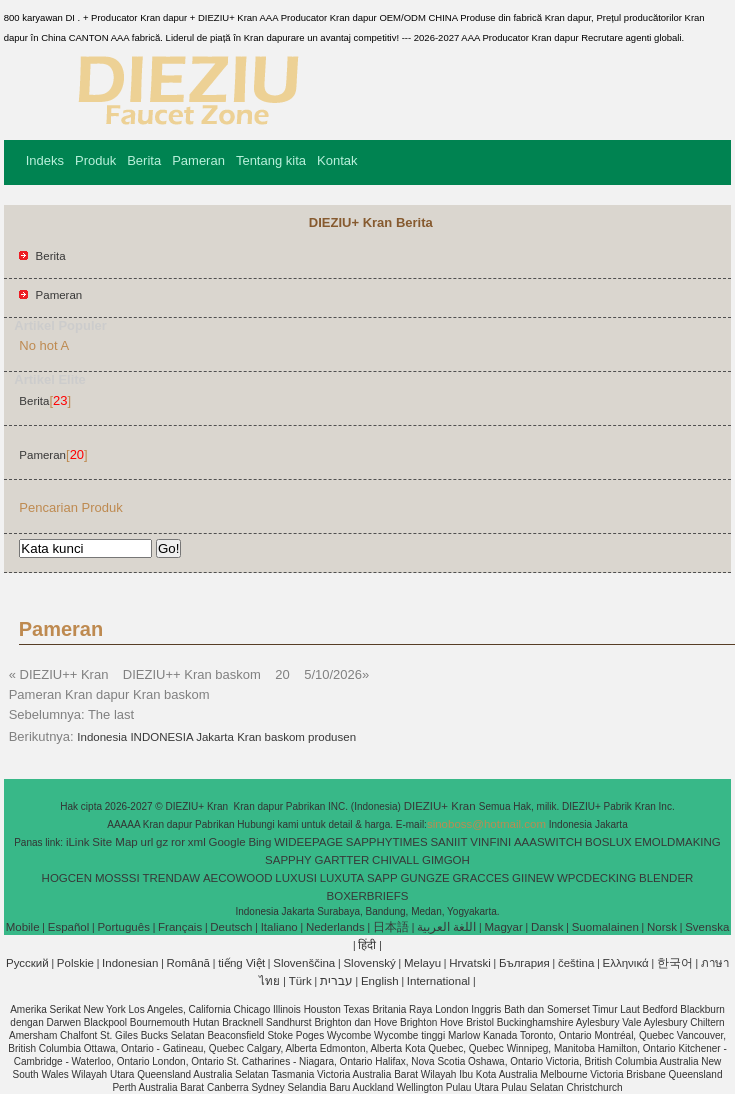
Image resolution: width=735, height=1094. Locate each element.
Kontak (337, 160)
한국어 (675, 963)
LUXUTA (342, 878)
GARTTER (342, 860)
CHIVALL (395, 860)
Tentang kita (271, 160)
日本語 (391, 927)
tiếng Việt (241, 963)
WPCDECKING (596, 878)
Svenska (707, 927)
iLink (78, 842)
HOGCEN (67, 878)
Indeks (45, 160)
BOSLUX (608, 842)
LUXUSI (296, 878)
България (524, 963)
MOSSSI (117, 878)
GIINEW (533, 878)
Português (123, 927)
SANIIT (448, 842)
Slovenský (369, 963)
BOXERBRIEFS (368, 896)
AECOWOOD (238, 878)
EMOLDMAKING (678, 842)
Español (69, 927)
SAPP (382, 878)
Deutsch (231, 927)
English (380, 981)
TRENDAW (171, 878)
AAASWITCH (548, 842)
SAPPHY (288, 860)
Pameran (198, 160)
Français (180, 927)
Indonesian (130, 963)
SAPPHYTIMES (387, 842)
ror (178, 842)
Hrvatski (470, 963)
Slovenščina (304, 963)
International (438, 981)
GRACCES (480, 878)
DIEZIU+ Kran (441, 806)
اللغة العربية (446, 927)
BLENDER (666, 878)
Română (188, 963)
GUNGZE (424, 878)
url (147, 842)
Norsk (662, 927)
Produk (95, 160)
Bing (259, 842)
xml (197, 842)
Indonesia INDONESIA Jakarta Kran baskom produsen (216, 737)
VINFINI (490, 842)
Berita (144, 160)
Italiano (279, 927)
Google (227, 842)
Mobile (23, 927)
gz (162, 842)
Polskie (75, 963)
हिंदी (367, 945)
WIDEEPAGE (308, 842)
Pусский (27, 963)
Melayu (422, 963)
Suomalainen (605, 927)
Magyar (503, 927)
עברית (336, 981)
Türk (300, 981)
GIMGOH (446, 860)
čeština (576, 963)
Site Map (114, 842)
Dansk (547, 927)
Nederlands (335, 927)
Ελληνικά (626, 963)
